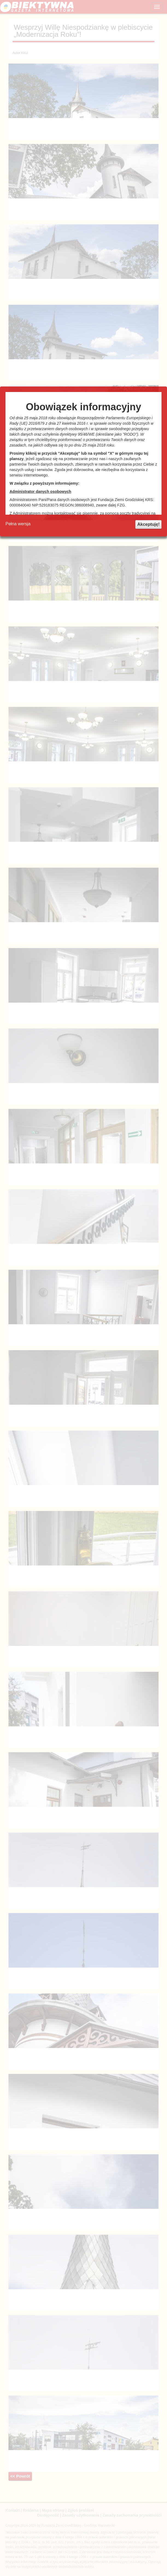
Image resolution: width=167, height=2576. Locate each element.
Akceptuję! (148, 524)
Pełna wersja (18, 523)
